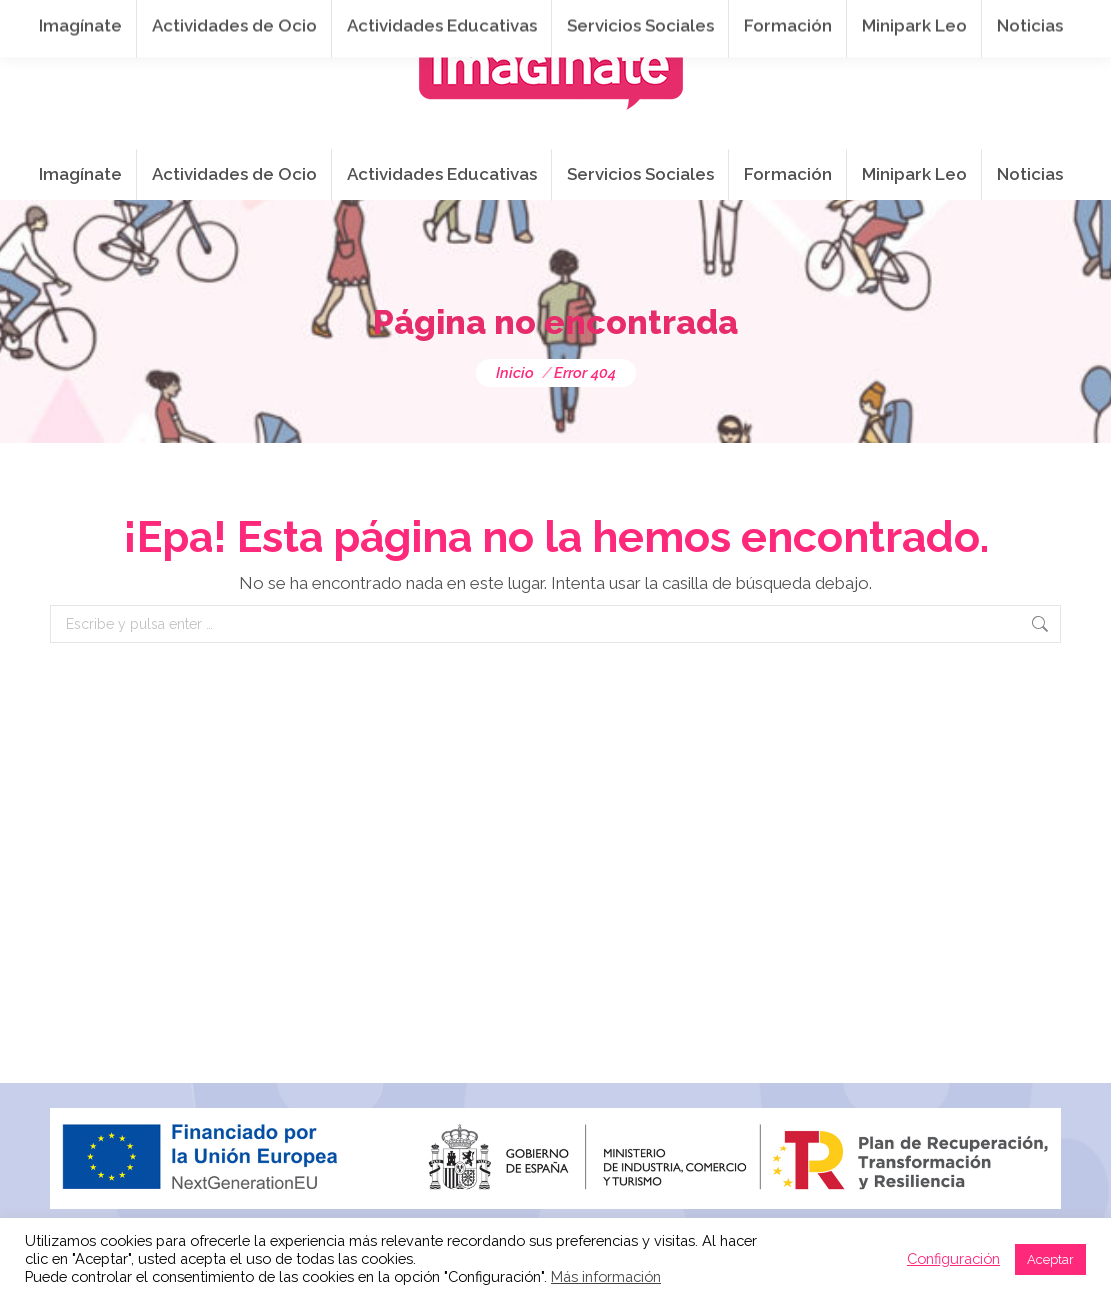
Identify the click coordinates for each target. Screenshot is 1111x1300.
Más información (606, 1276)
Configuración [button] (953, 1258)
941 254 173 (397, 21)
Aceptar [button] (1050, 1259)
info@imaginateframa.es (570, 21)
